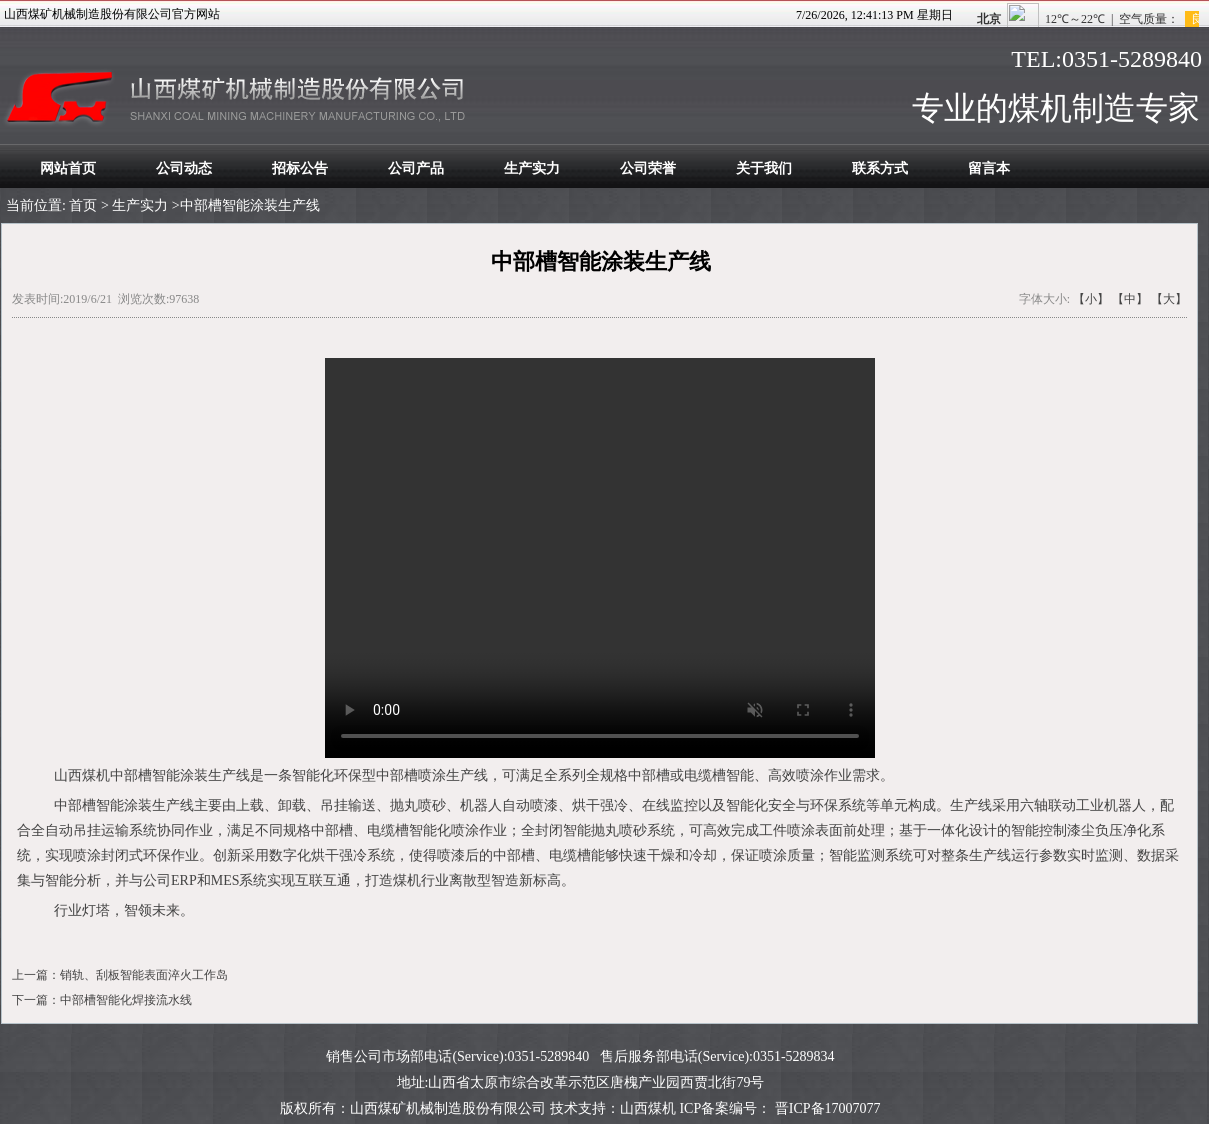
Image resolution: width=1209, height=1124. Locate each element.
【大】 (1169, 299)
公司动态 (184, 168)
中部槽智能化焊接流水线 (126, 1000)
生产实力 (532, 168)
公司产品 (416, 168)
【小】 (1091, 299)
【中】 (1130, 299)
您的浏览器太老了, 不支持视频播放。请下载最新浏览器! (600, 558)
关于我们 (764, 168)
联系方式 (880, 168)
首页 (83, 205)
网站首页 (68, 168)
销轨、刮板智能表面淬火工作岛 (144, 975)
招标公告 (300, 168)
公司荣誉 (648, 168)
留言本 (989, 168)
